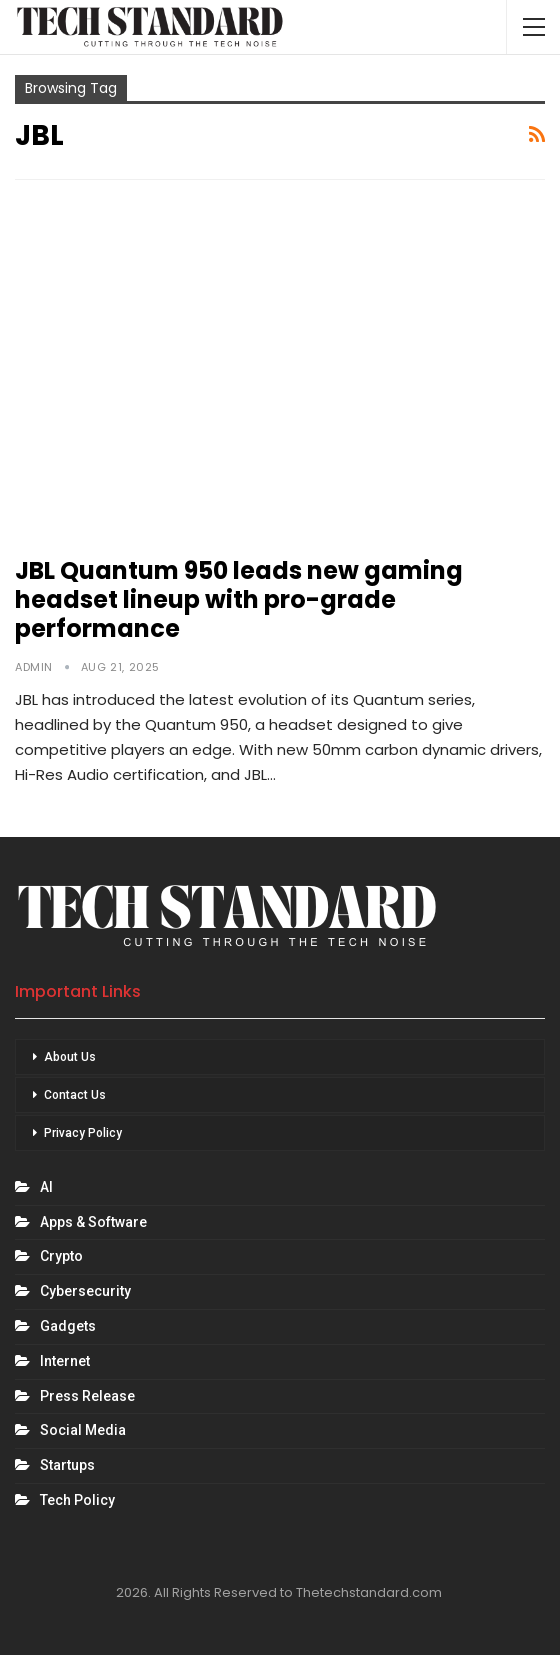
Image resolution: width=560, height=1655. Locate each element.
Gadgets (68, 1326)
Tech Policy (77, 1500)
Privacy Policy (83, 1133)
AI (46, 1187)
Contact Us (75, 1095)
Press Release (87, 1396)
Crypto (61, 1256)
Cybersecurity (85, 1291)
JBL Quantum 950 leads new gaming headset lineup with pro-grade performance (239, 599)
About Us (70, 1057)
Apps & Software (93, 1222)
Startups (67, 1465)
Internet (65, 1361)
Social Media (83, 1430)
